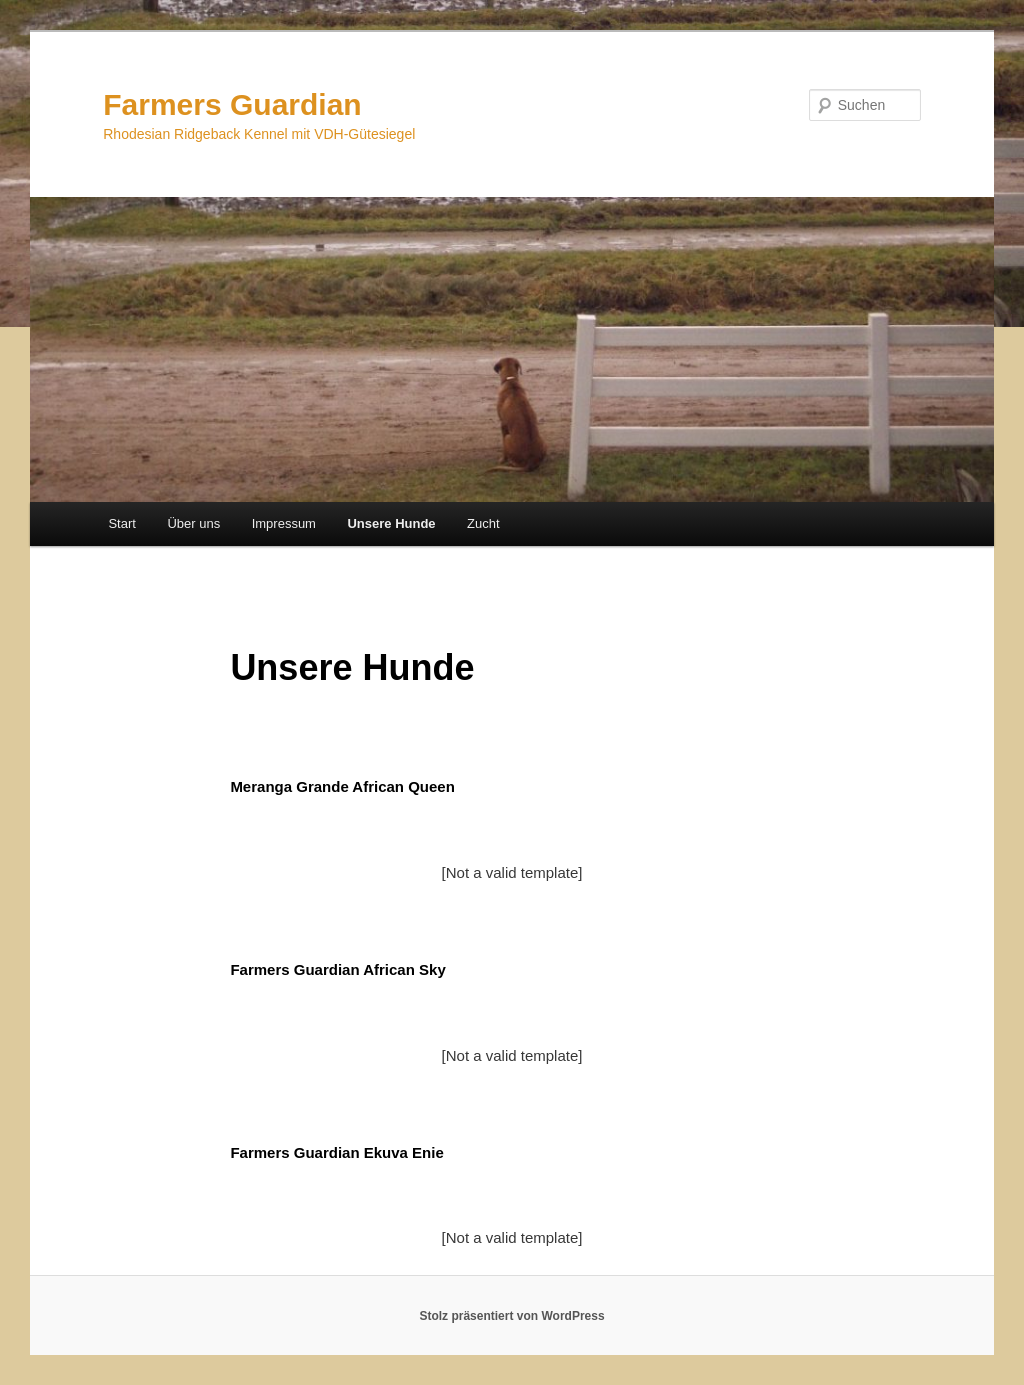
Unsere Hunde (391, 523)
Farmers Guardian (232, 104)
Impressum (284, 523)
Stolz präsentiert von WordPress (511, 1316)
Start (121, 523)
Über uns (193, 523)
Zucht (483, 523)
